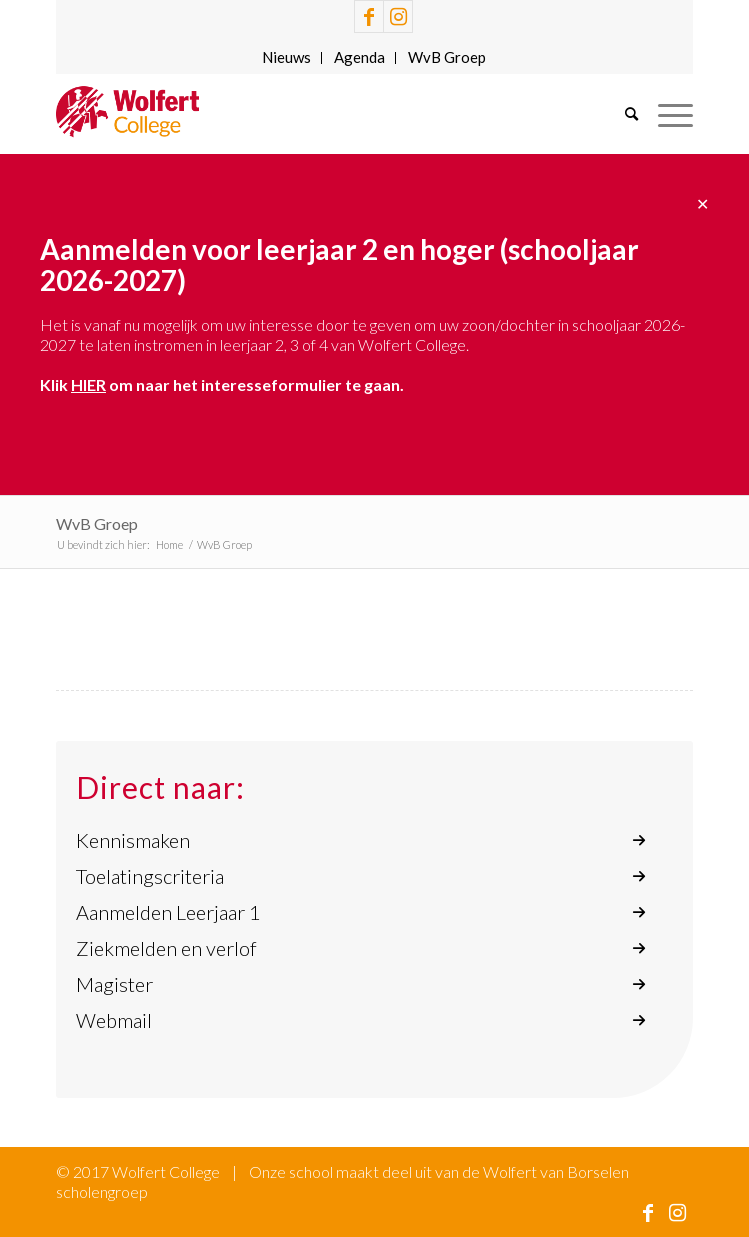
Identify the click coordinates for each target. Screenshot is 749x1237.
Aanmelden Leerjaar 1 (168, 912)
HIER (88, 384)
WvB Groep (447, 57)
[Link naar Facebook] (369, 16)
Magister (114, 984)
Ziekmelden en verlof (166, 948)
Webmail (114, 1020)
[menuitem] (287, 58)
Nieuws (286, 57)
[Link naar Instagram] (398, 16)
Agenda (359, 57)
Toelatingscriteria (150, 876)
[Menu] (665, 114)
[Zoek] (621, 114)
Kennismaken (133, 840)
